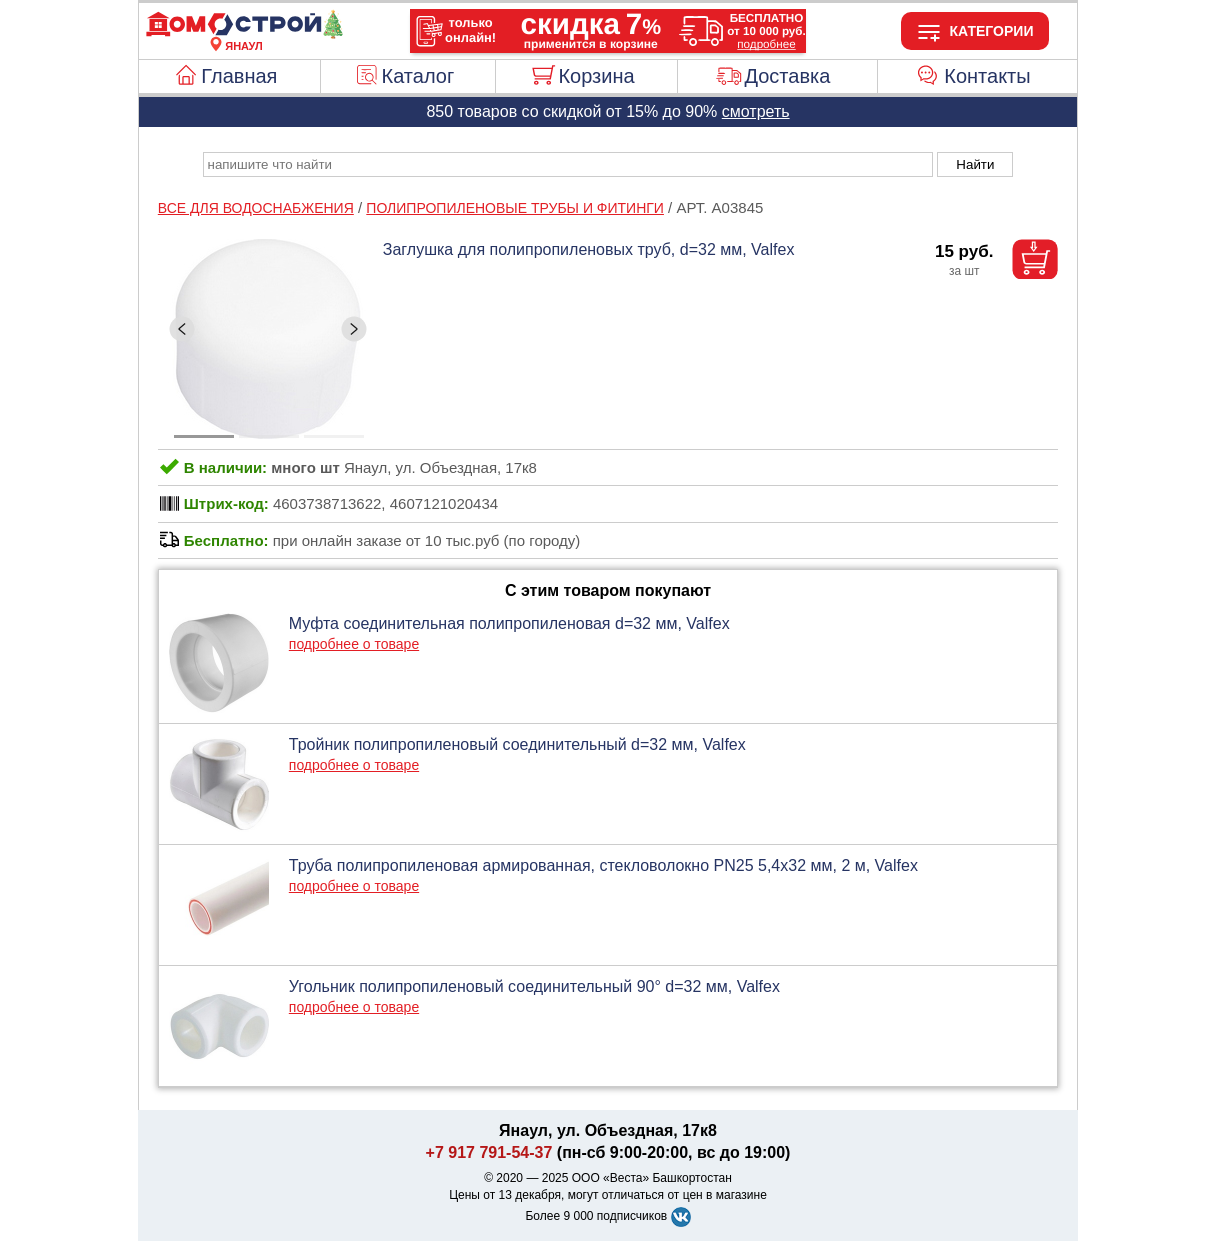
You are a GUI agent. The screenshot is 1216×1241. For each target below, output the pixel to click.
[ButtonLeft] (182, 329)
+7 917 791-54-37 (489, 1152)
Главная (239, 76)
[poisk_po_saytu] (568, 164)
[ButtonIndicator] (269, 431)
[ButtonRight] (354, 329)
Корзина (596, 76)
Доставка (787, 76)
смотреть (756, 111)
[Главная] (244, 34)
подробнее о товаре (354, 644)
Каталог (418, 76)
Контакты (987, 76)
